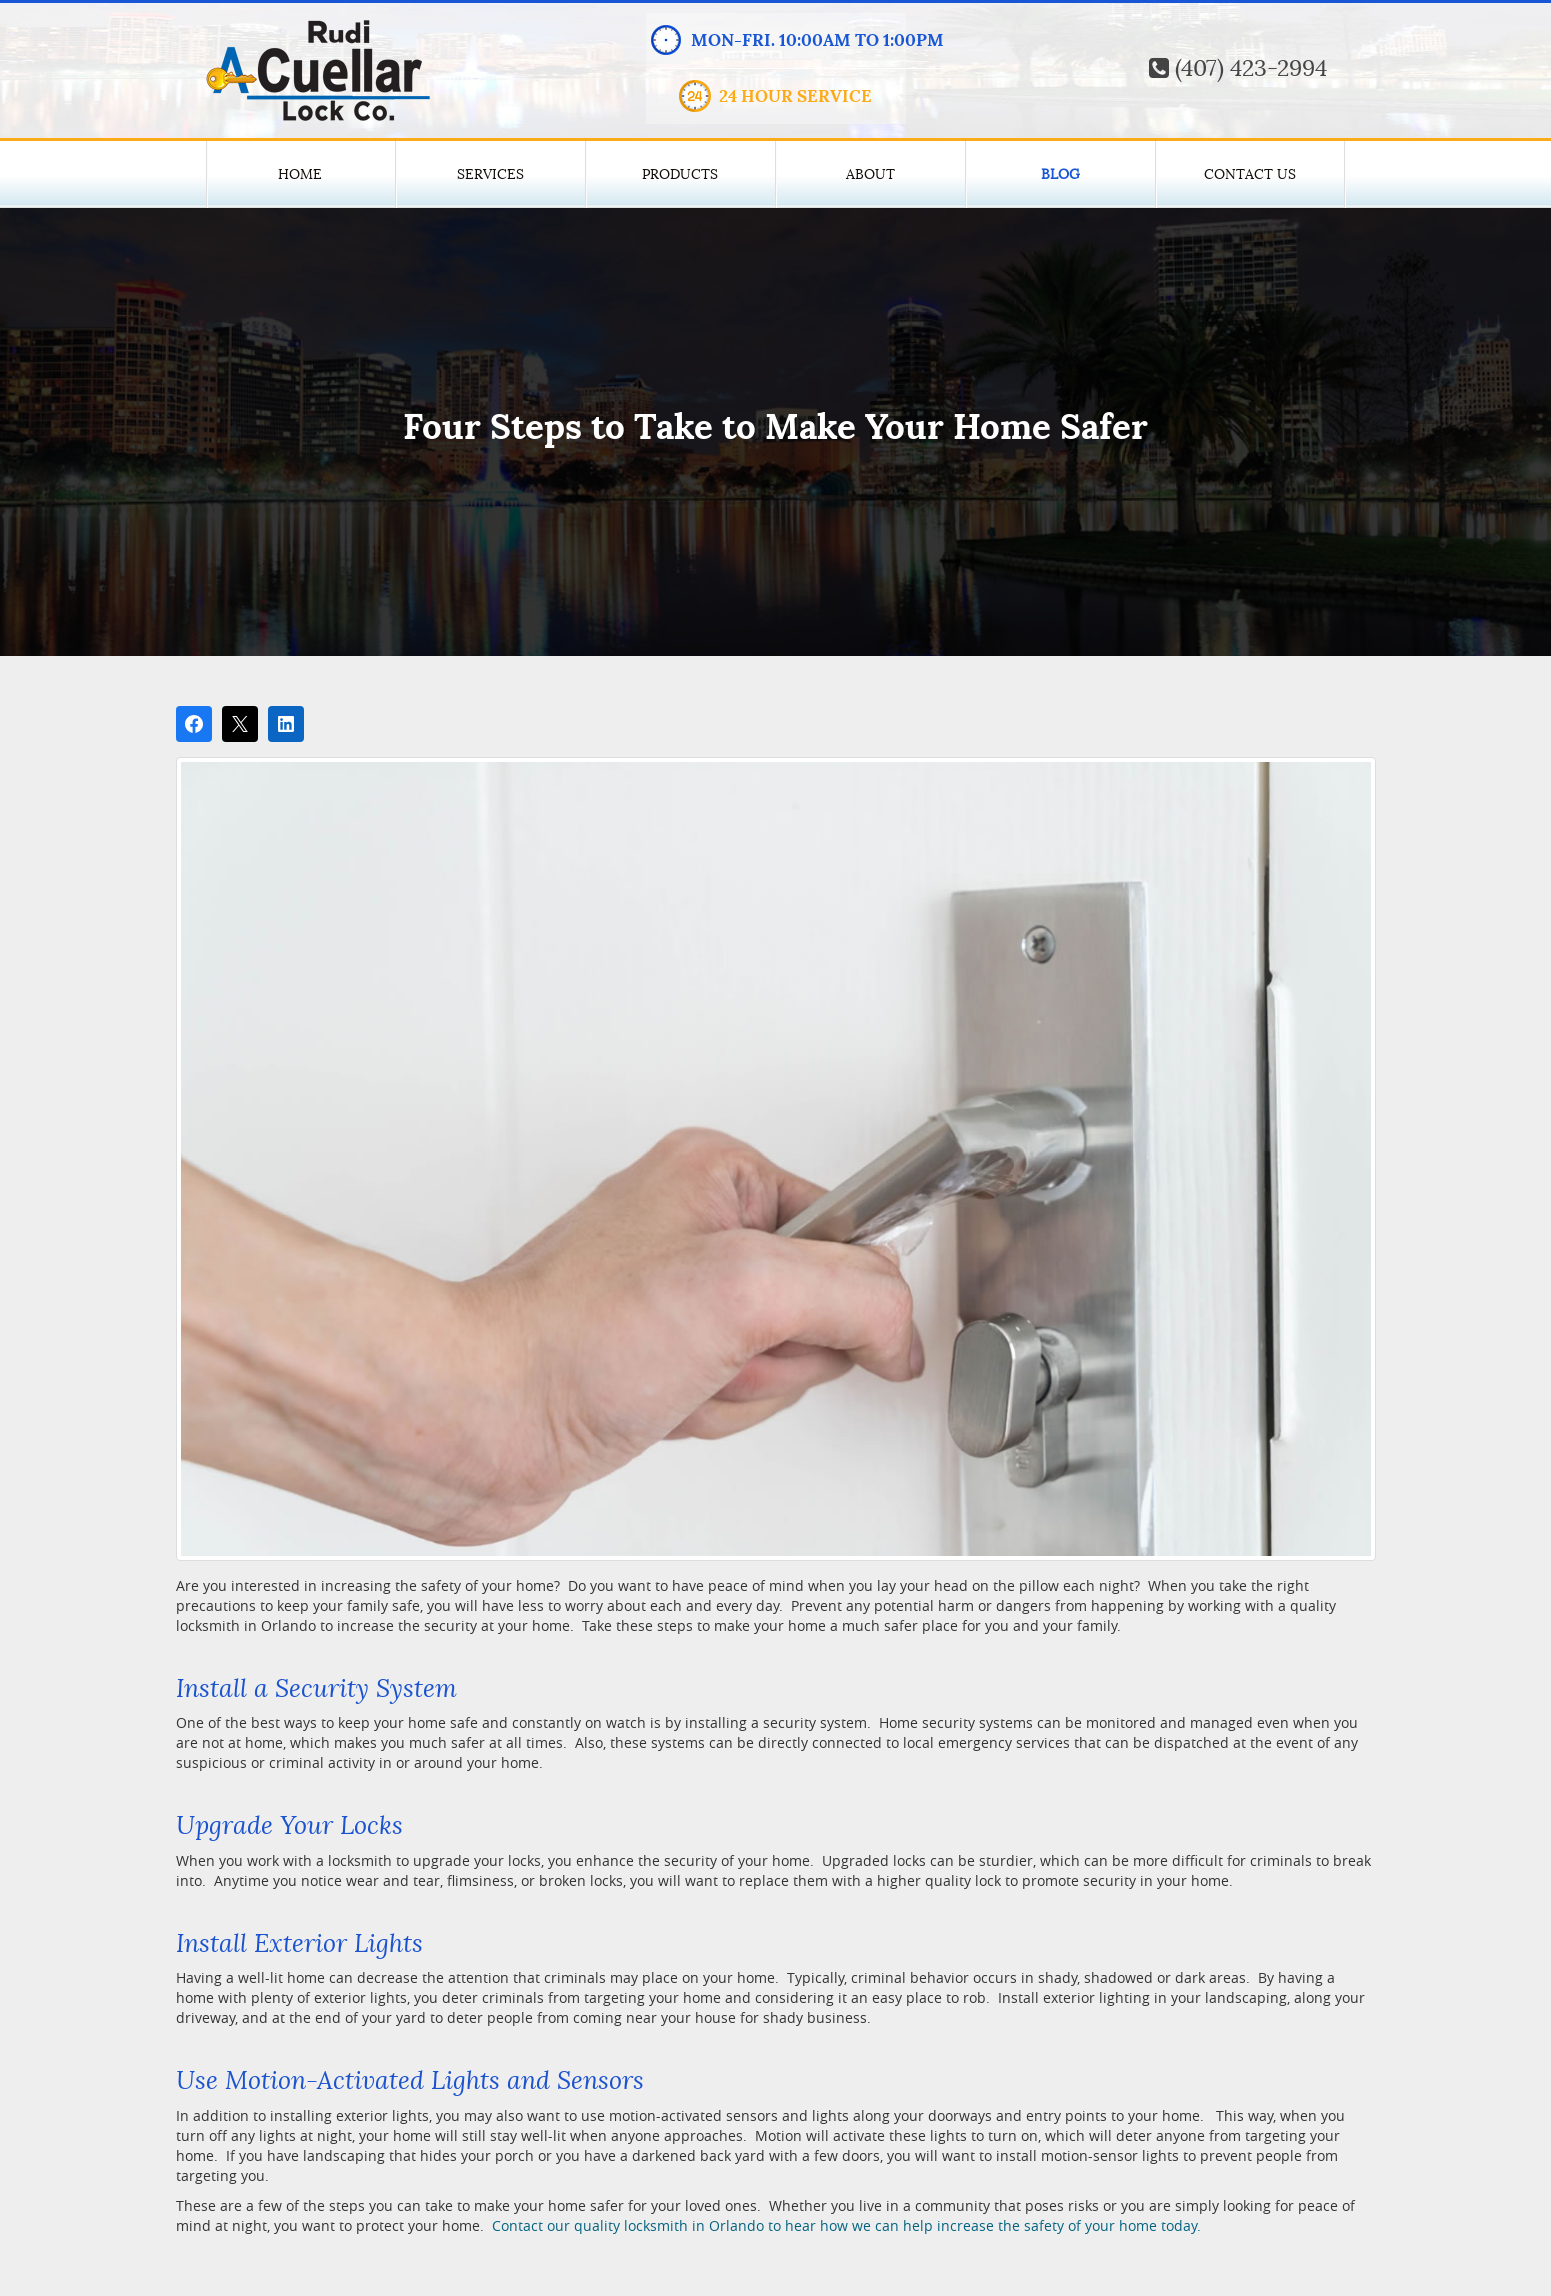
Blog (1060, 174)
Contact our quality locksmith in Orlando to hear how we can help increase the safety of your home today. (844, 2225)
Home (300, 174)
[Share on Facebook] (194, 724)
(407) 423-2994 (1238, 68)
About (870, 174)
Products (680, 174)
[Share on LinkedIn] (286, 724)
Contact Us (1250, 174)
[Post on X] (240, 724)
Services (490, 174)
